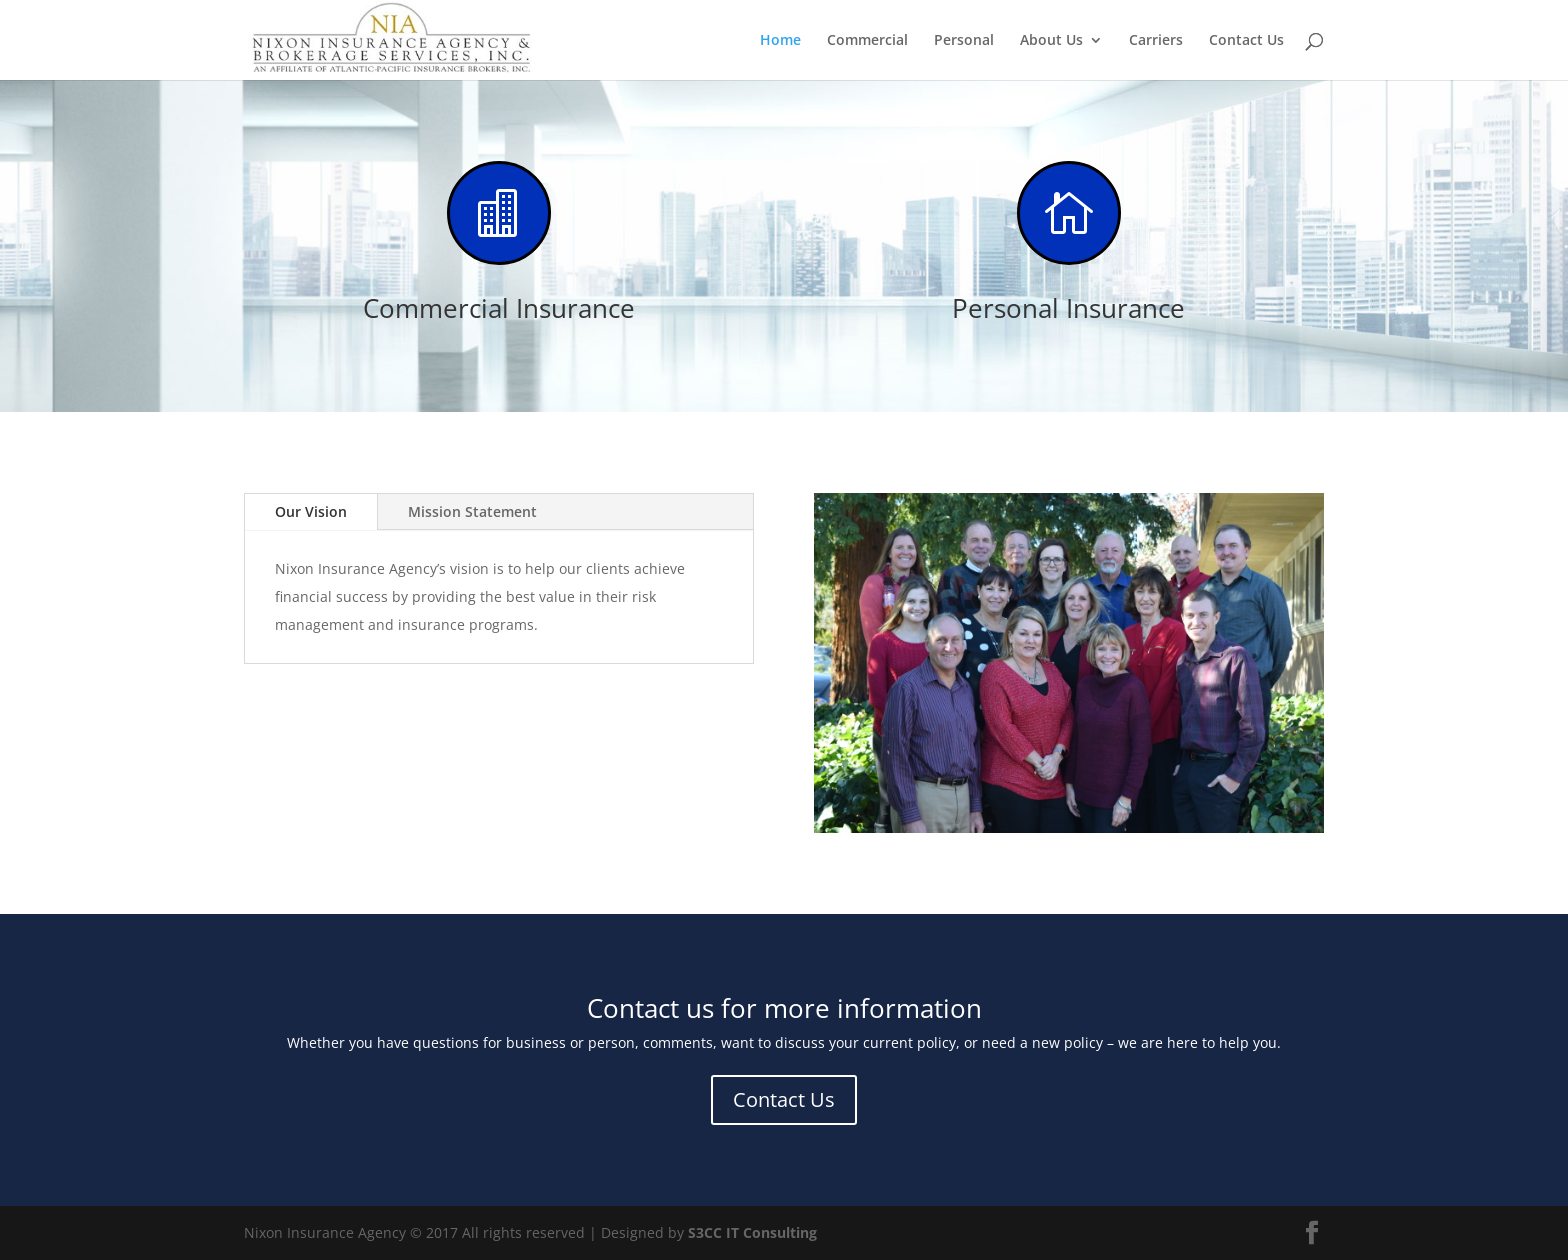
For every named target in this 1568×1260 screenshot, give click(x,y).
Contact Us (1246, 41)
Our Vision (311, 511)
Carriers (1156, 41)
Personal (964, 41)
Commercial (867, 41)
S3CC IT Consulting (752, 1232)
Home (780, 41)
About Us (1051, 41)
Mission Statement (472, 511)
